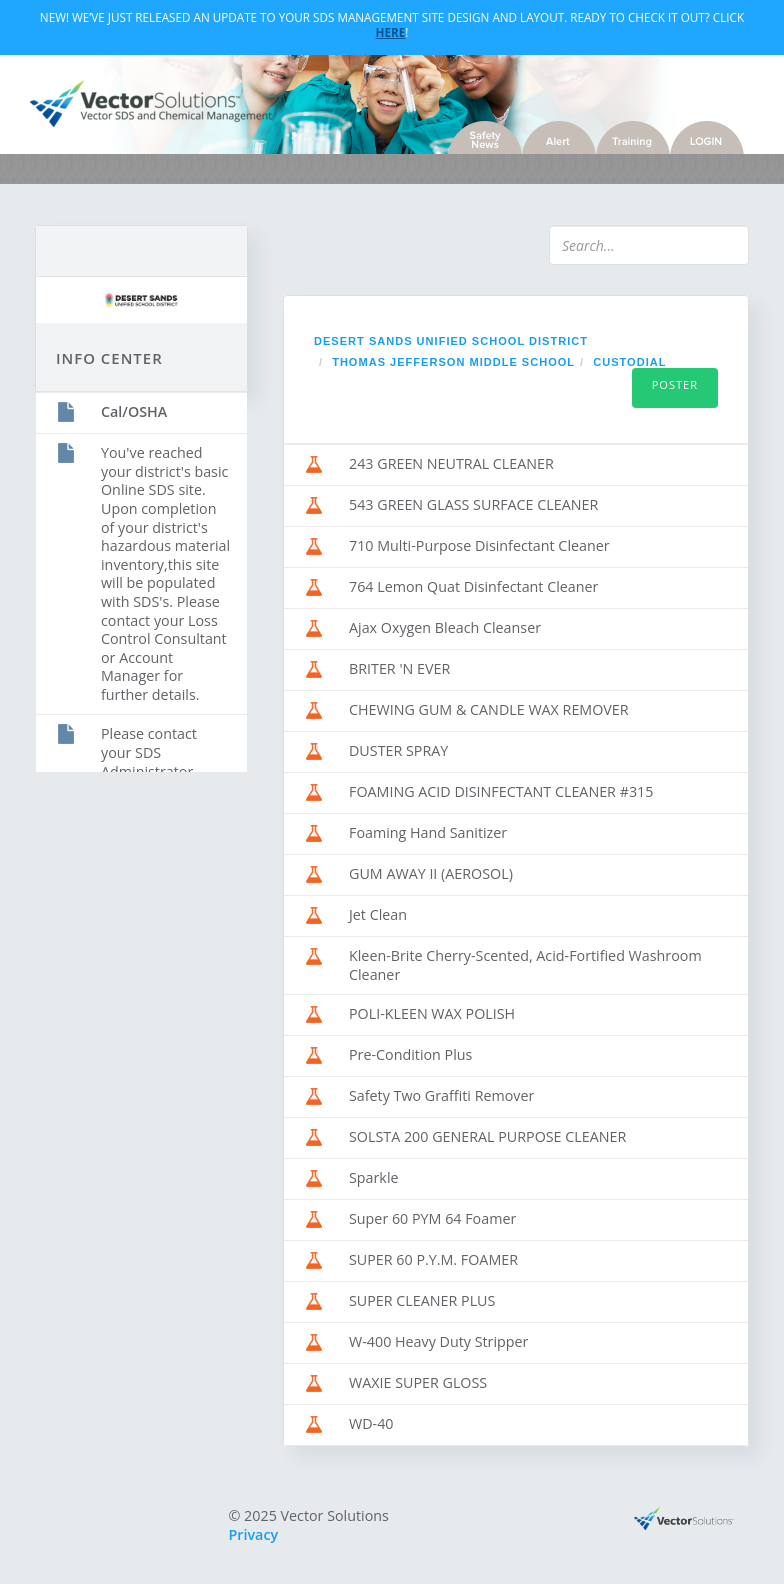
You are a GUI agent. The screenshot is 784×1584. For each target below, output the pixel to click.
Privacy (254, 1534)
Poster (675, 384)
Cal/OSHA (134, 411)
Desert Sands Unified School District (451, 341)
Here (391, 32)
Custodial (629, 362)
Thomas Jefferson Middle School (453, 362)
